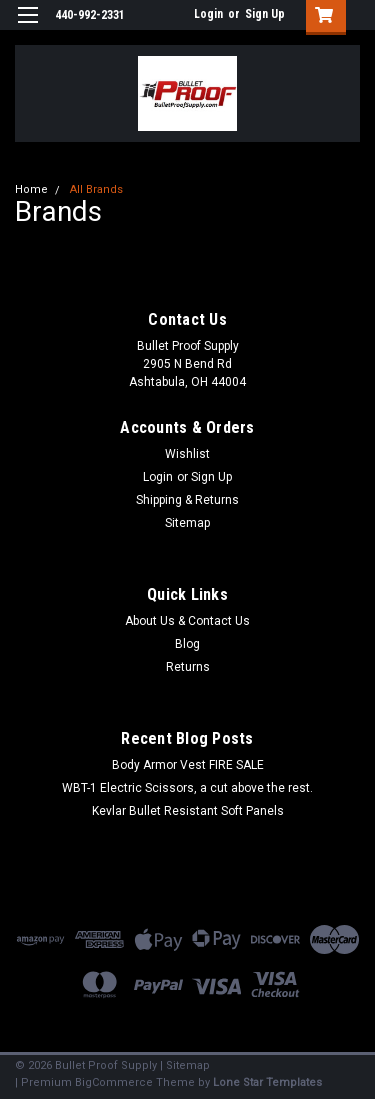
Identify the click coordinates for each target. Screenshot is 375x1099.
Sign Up (265, 14)
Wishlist (187, 454)
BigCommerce (114, 1082)
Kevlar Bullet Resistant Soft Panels (188, 811)
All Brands (96, 189)
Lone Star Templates (267, 1082)
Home (31, 189)
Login (208, 14)
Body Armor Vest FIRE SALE (188, 765)
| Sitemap (185, 1065)
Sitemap (187, 523)
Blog (187, 644)
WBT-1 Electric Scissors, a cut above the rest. (187, 788)
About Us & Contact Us (187, 621)
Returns (188, 667)
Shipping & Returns (187, 500)
